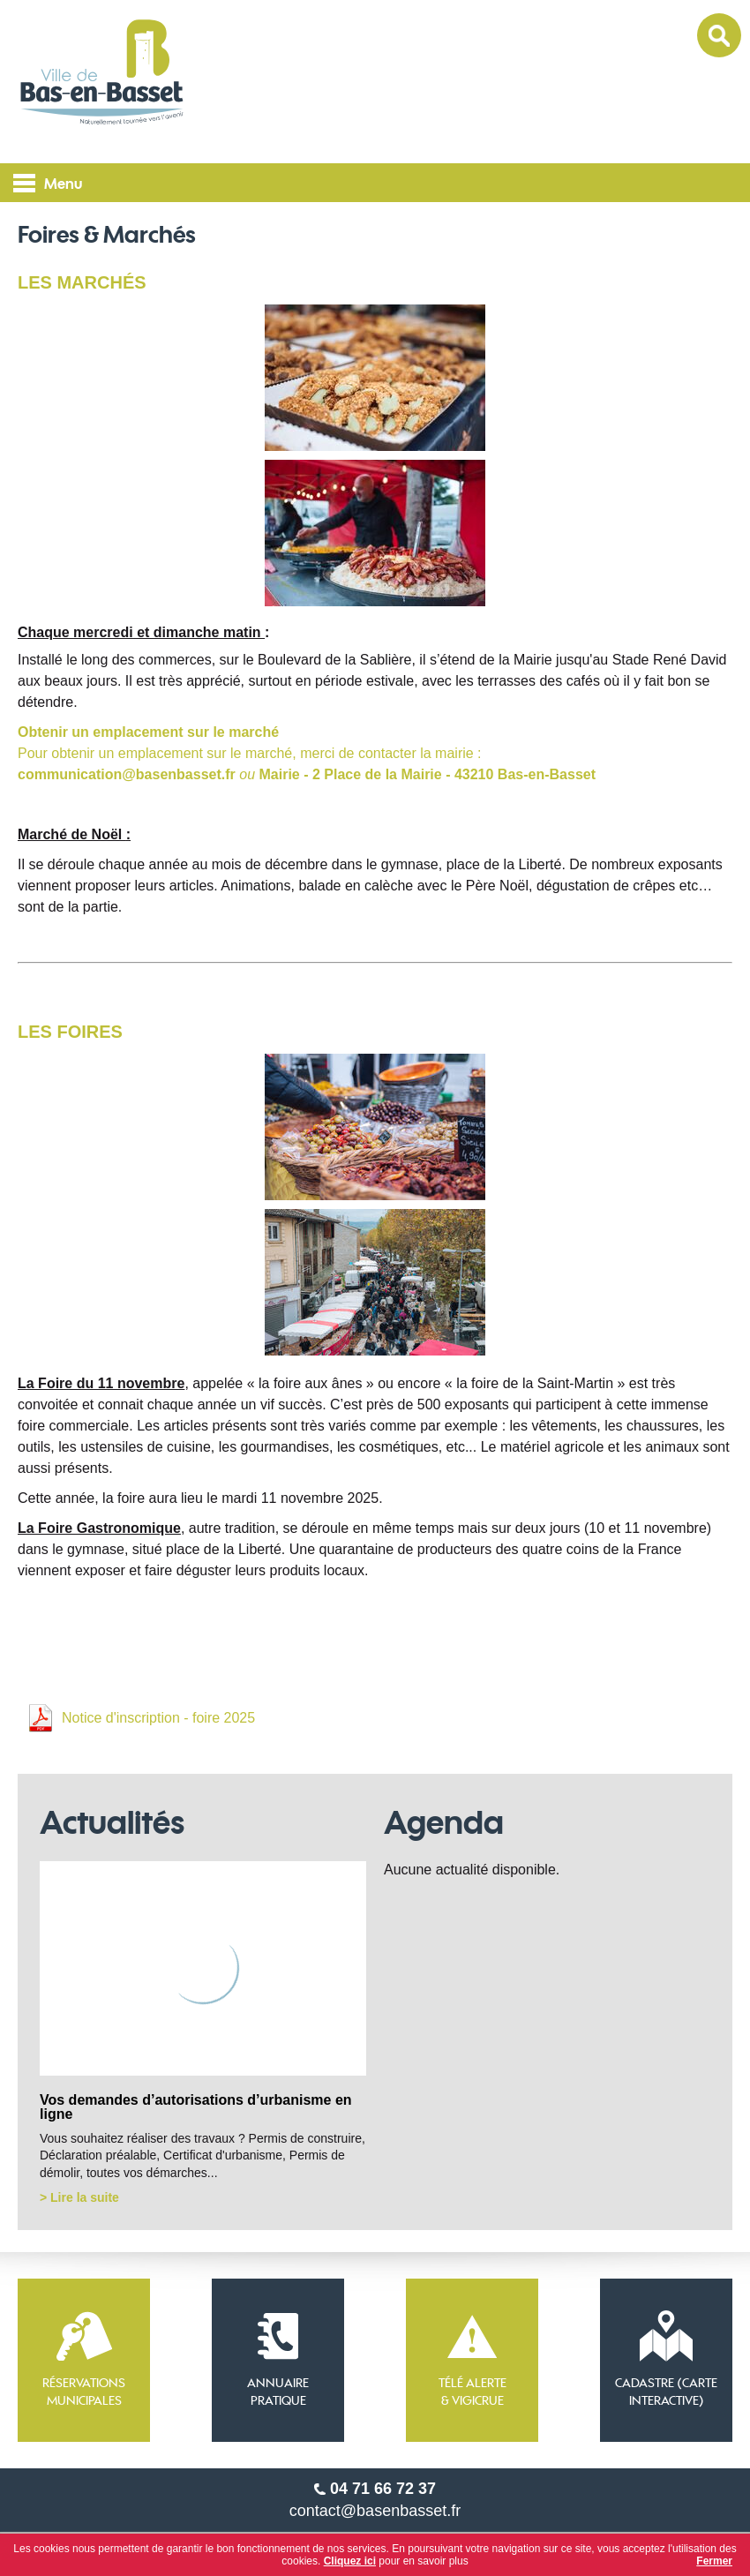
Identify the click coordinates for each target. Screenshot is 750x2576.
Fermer (714, 2561)
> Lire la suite (79, 2197)
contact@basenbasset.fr (375, 2511)
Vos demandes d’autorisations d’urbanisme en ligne (196, 2107)
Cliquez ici (350, 2561)
